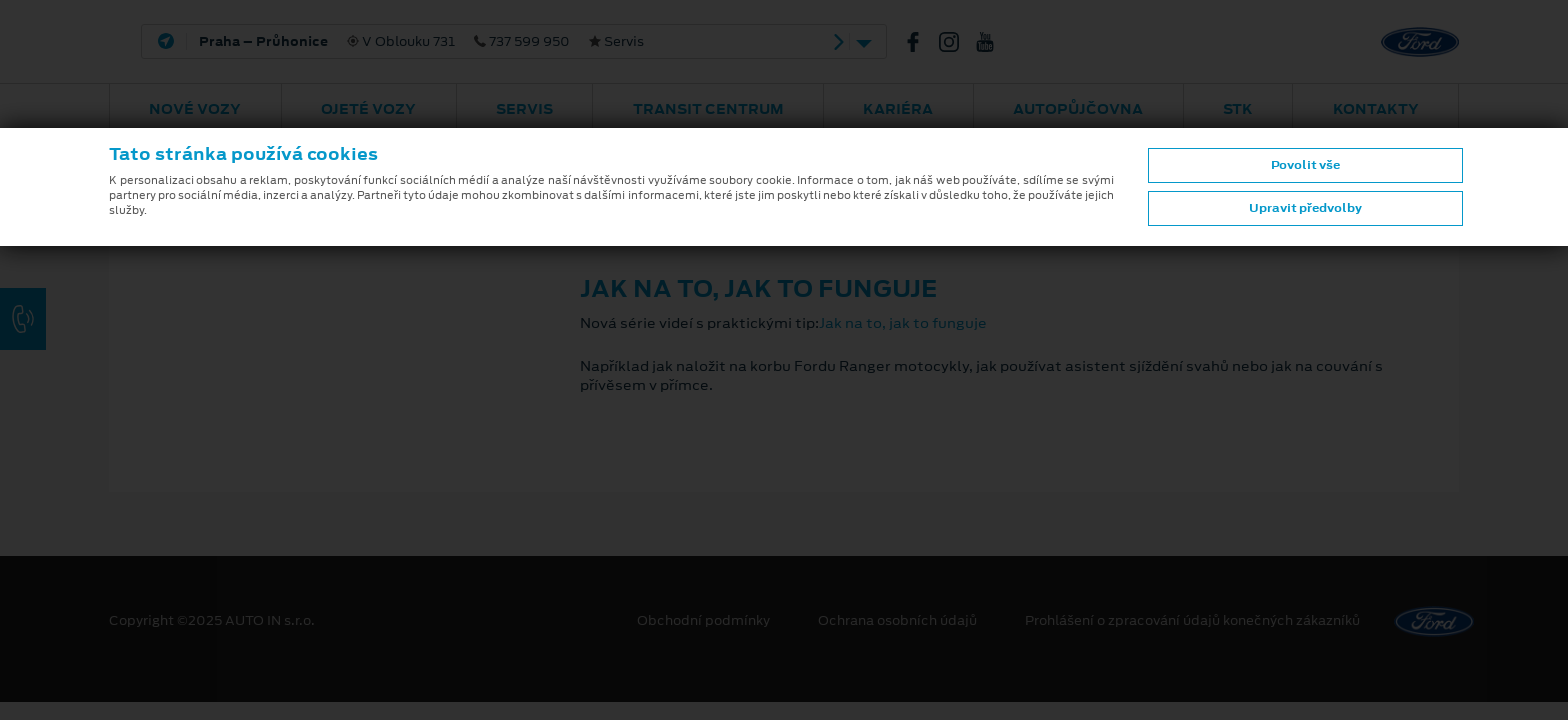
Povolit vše (1305, 165)
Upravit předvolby (1305, 208)
